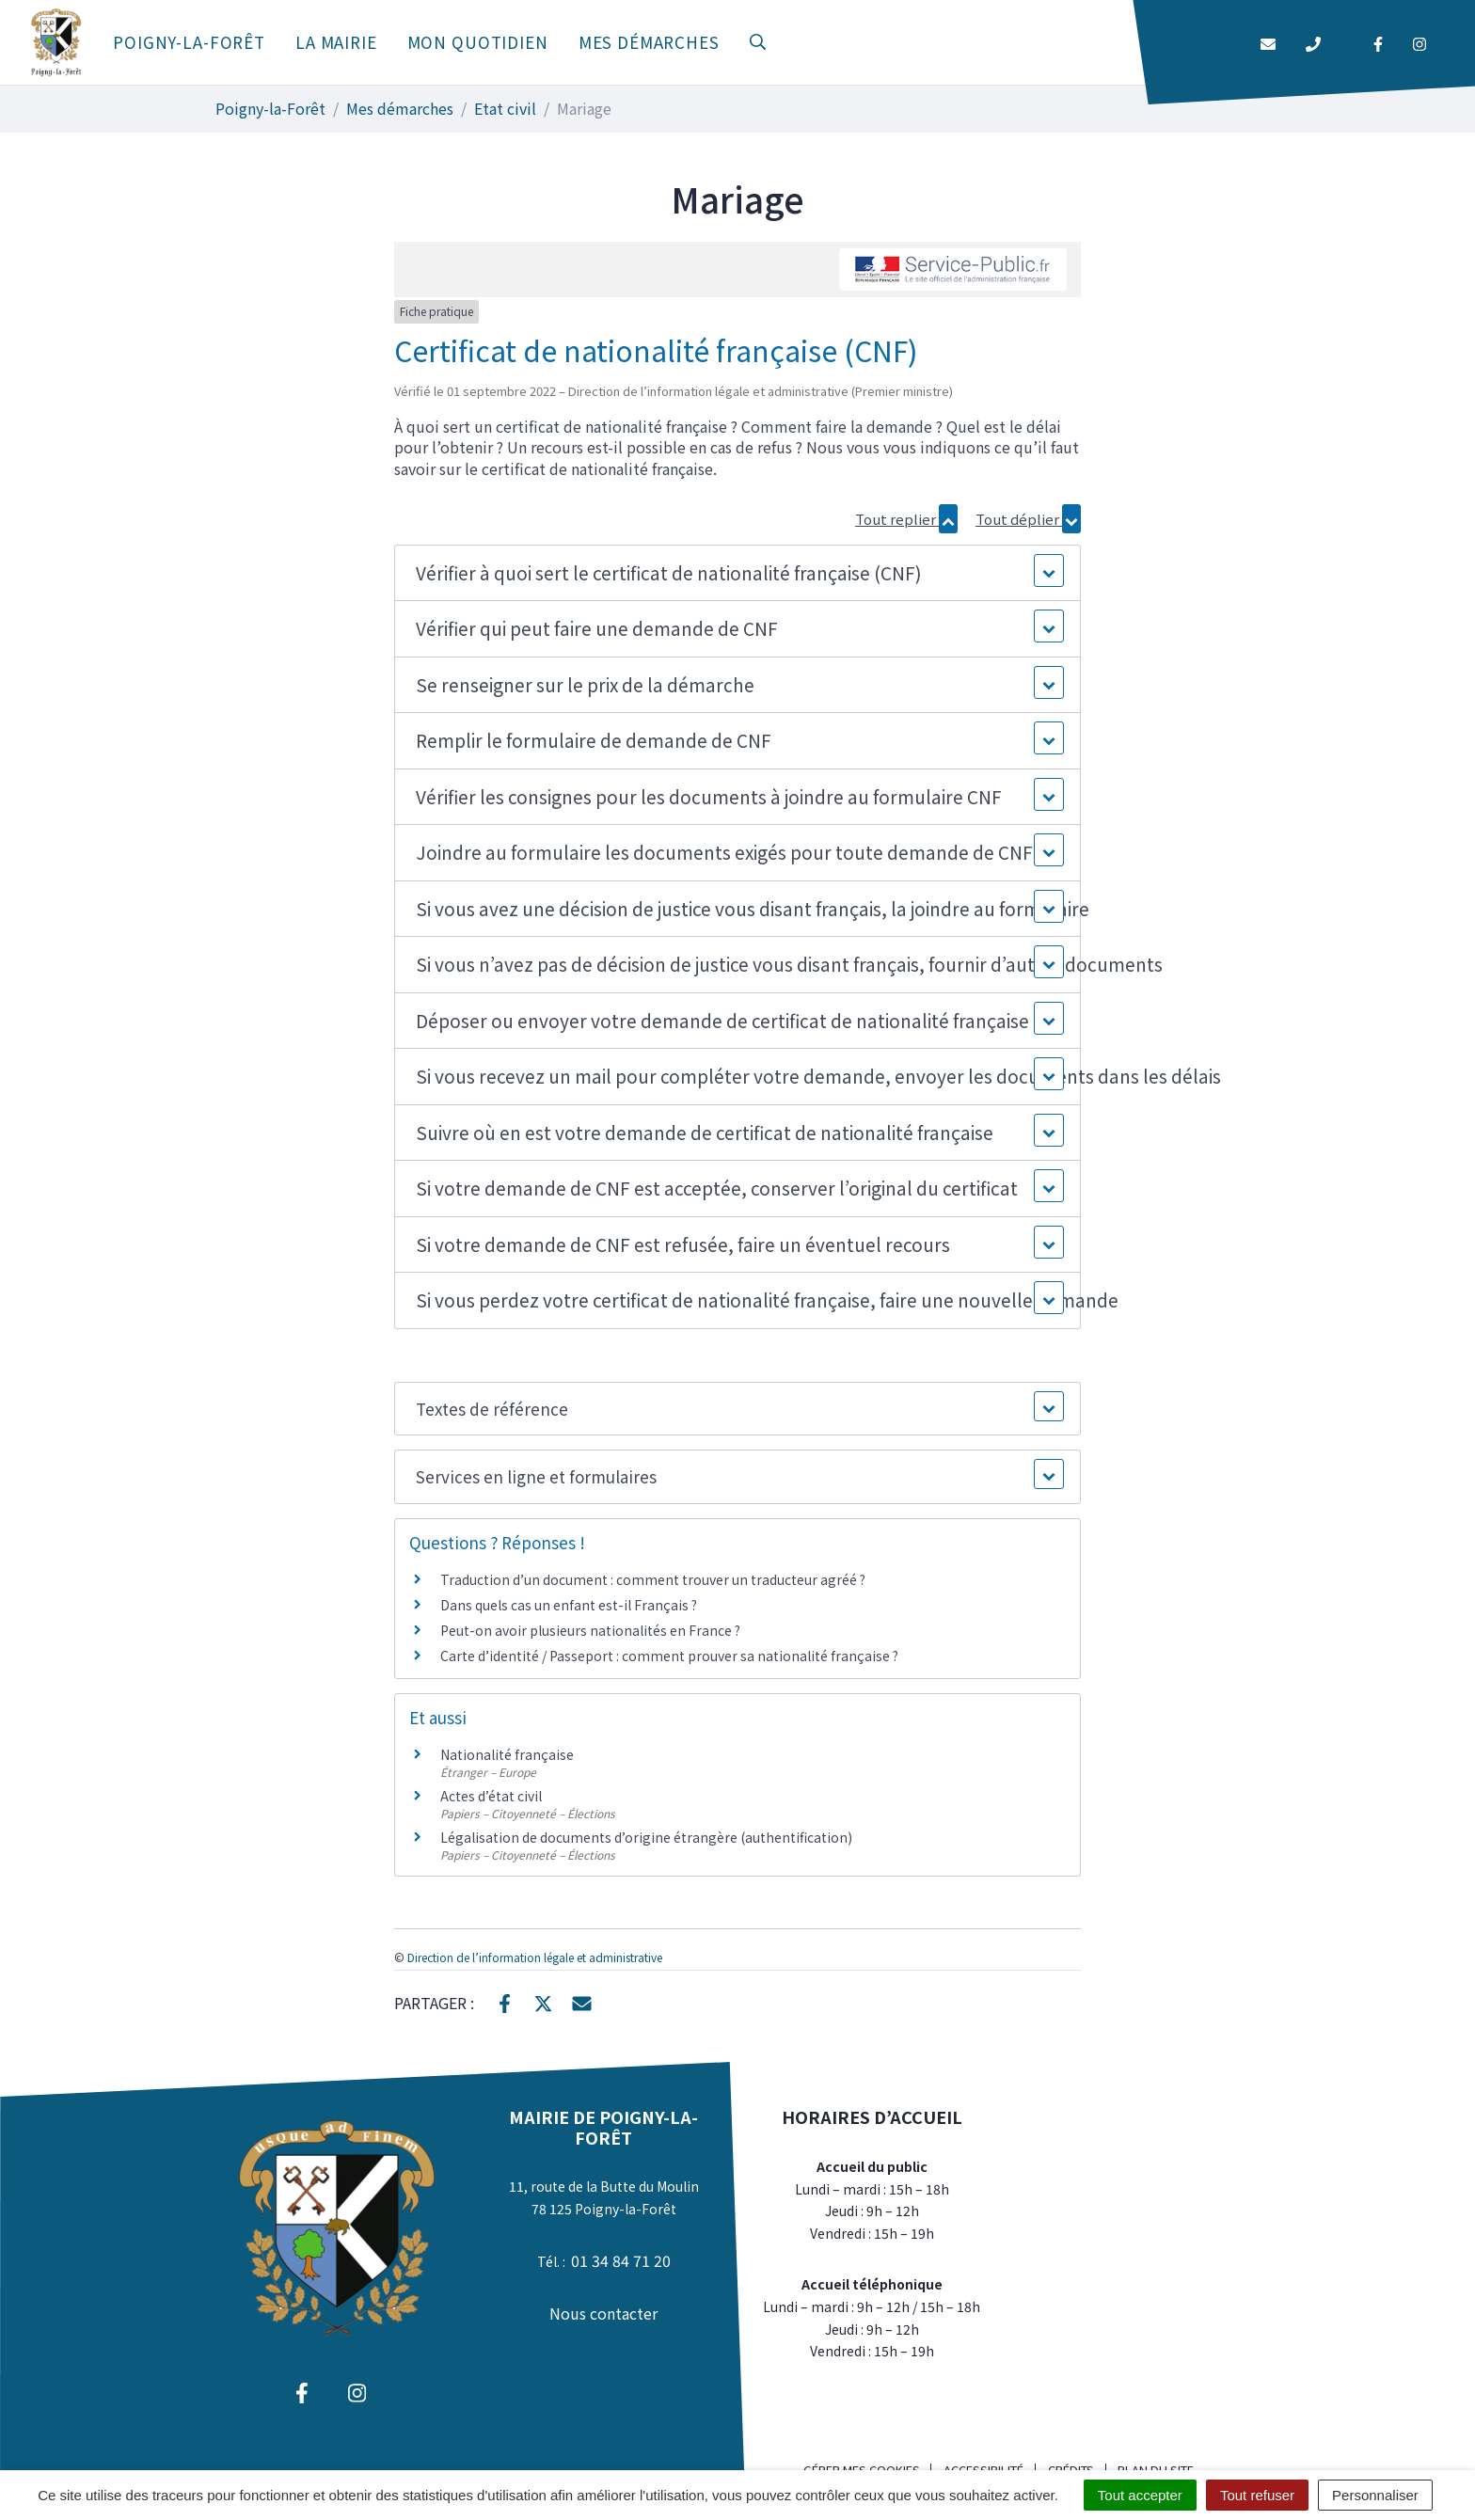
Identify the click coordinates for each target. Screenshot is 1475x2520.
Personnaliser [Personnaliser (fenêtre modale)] (1375, 2495)
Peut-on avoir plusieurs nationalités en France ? (590, 1630)
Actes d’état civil (491, 1795)
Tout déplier (1028, 518)
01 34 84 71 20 (621, 2260)
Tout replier (906, 518)
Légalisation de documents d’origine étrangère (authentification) (646, 1837)
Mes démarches (649, 42)
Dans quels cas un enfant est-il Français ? (568, 1604)
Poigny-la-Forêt (189, 42)
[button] (737, 573)
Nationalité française (507, 1754)
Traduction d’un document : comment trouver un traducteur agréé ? (652, 1579)
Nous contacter (603, 2313)
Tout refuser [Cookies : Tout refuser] (1257, 2495)
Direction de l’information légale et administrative (534, 1957)
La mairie (336, 42)
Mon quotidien (477, 42)
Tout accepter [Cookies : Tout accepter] (1140, 2495)
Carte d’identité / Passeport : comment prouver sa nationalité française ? (669, 1655)
